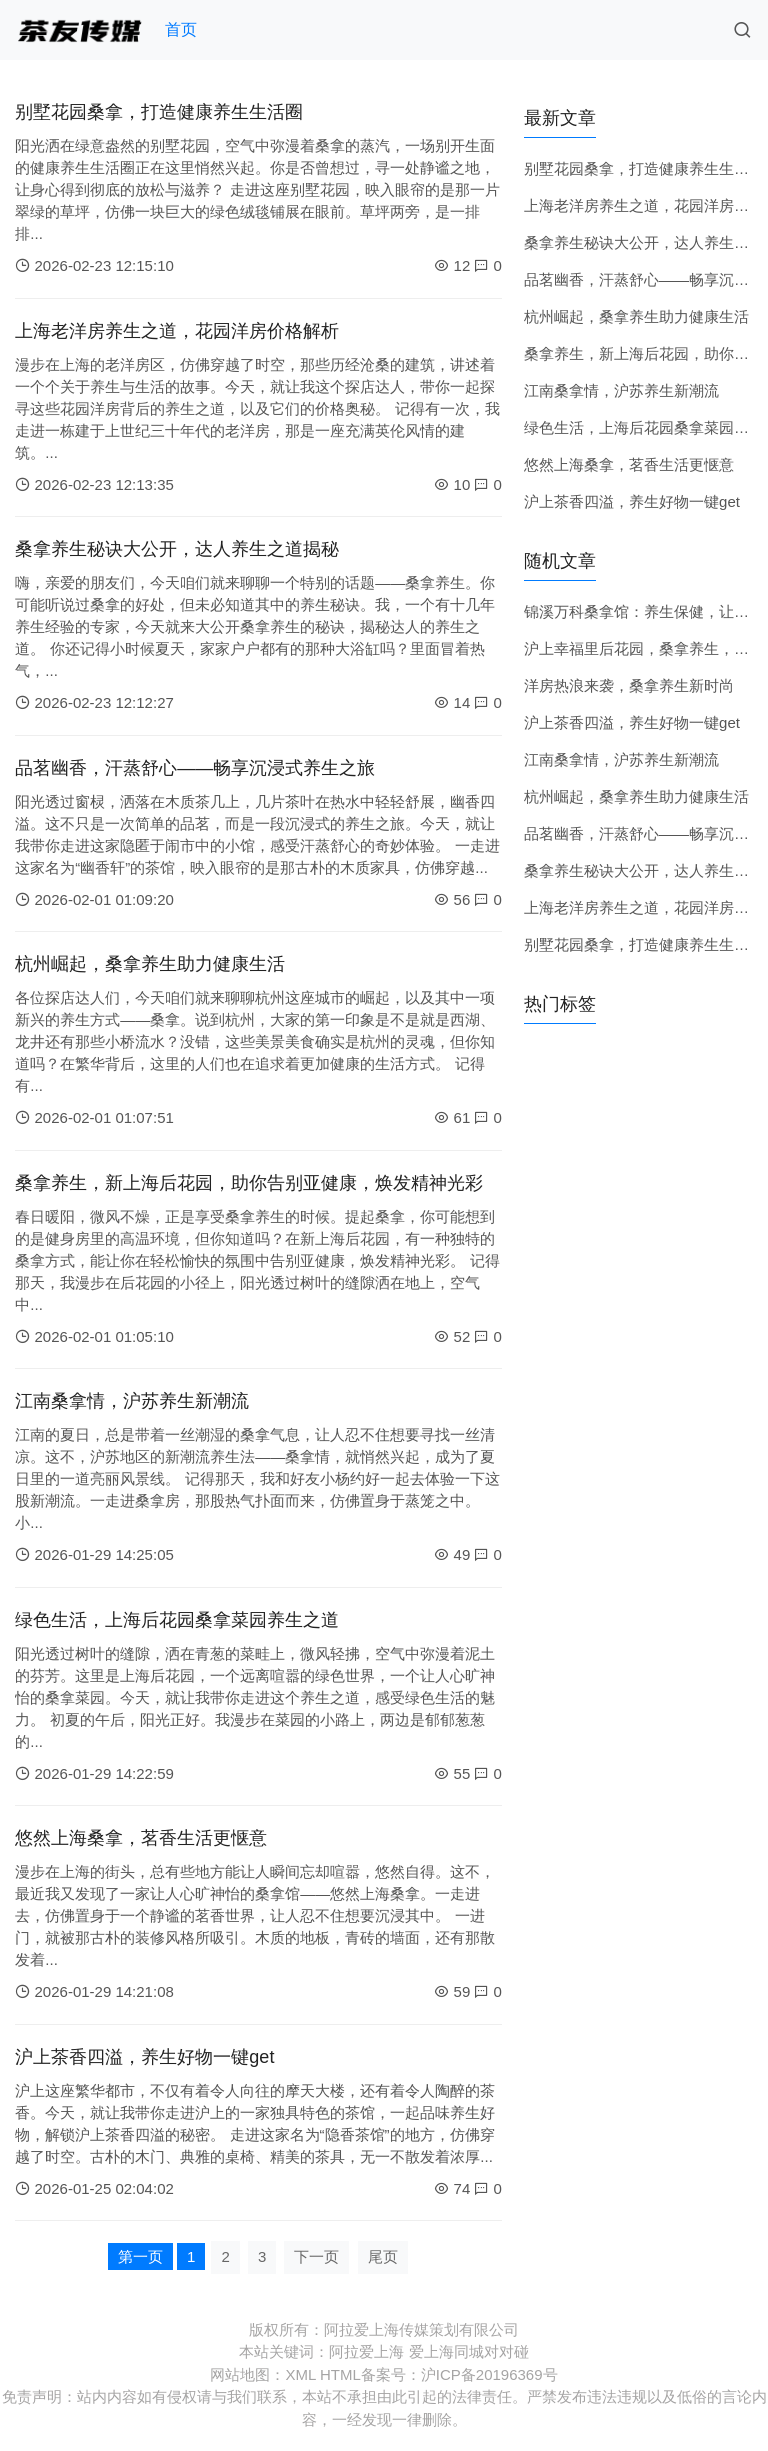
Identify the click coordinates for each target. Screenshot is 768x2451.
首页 (181, 29)
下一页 (316, 2256)
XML (300, 2374)
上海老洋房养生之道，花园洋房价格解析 (177, 331)
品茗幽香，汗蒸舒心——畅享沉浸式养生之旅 (195, 768)
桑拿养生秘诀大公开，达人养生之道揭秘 (177, 549)
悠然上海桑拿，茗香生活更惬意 (141, 1838)
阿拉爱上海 (366, 2351)
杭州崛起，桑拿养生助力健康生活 (150, 964)
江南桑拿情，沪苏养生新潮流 (132, 1401)
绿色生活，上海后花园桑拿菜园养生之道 (177, 1620)
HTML (340, 2374)
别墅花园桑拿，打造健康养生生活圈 (159, 112)
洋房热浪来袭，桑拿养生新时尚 (629, 685)
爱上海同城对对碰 (469, 2351)
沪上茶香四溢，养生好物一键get (144, 2057)
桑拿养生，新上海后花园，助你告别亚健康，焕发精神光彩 (249, 1183)
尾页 (383, 2256)
